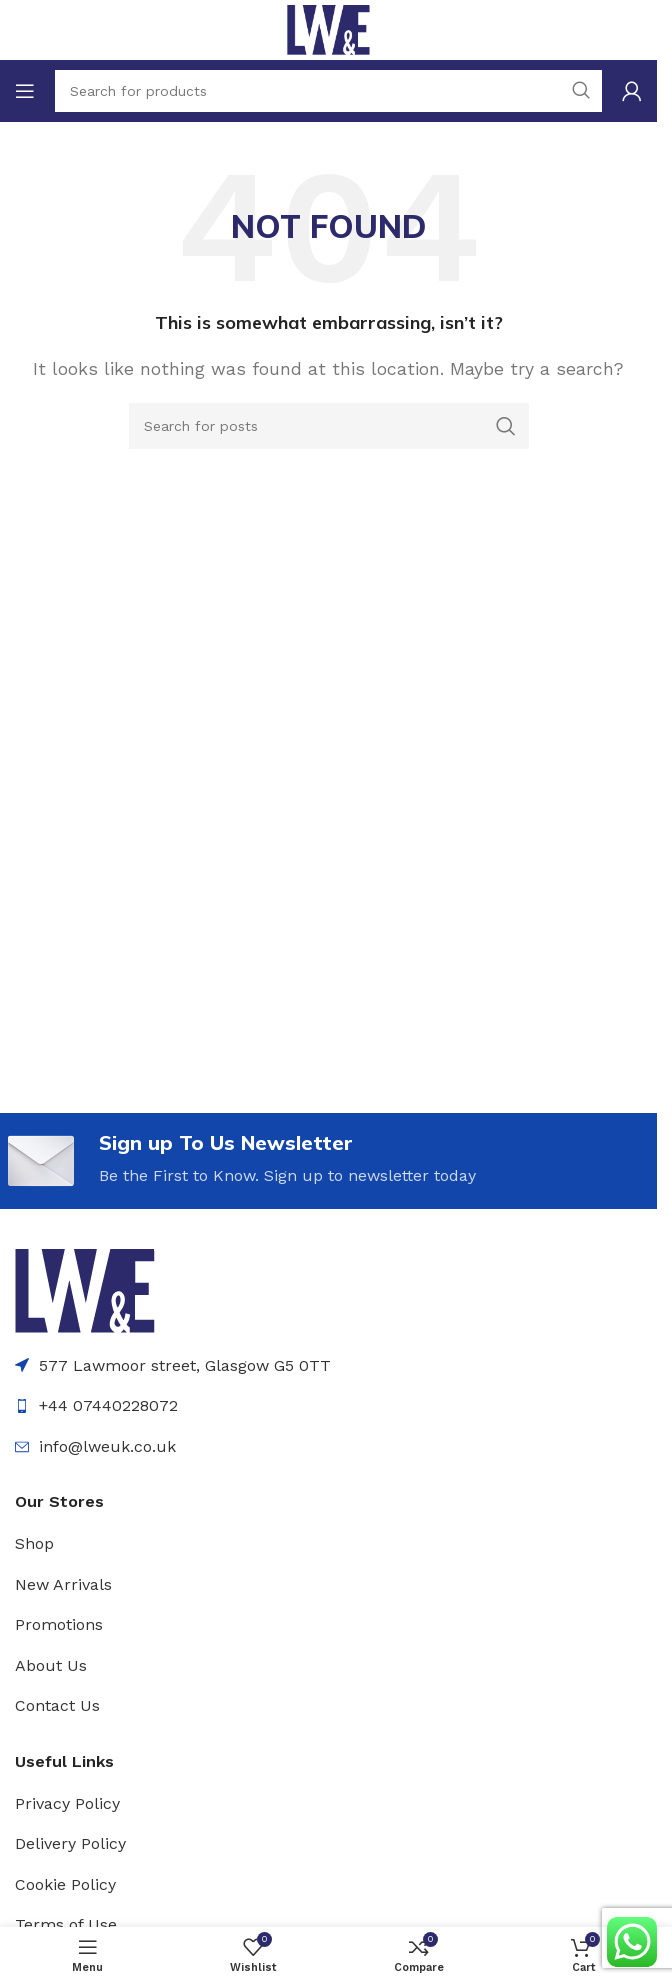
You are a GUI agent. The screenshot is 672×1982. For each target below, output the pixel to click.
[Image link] (85, 1289)
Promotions (59, 1624)
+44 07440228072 (108, 1405)
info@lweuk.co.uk (107, 1446)
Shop (34, 1543)
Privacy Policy (67, 1803)
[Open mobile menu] (25, 91)
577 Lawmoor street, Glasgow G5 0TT (185, 1365)
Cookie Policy (65, 1884)
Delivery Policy (70, 1843)
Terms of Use (66, 1924)
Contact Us (57, 1705)
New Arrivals (63, 1584)
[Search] (329, 426)
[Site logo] (328, 28)
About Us (51, 1665)
